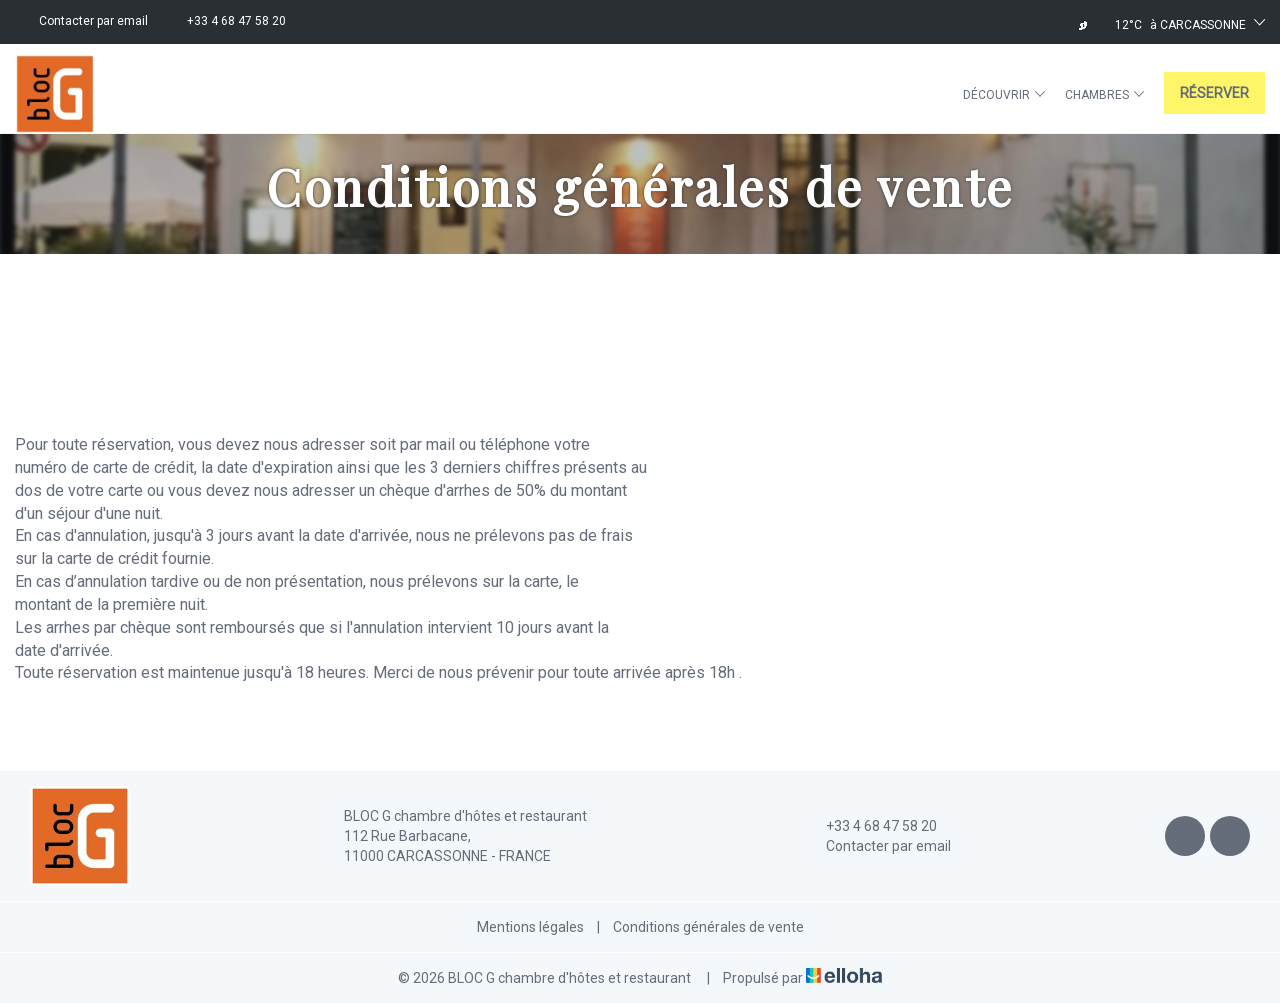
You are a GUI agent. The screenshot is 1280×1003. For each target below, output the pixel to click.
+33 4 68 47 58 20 (870, 826)
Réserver (1214, 93)
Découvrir (1004, 94)
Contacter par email (877, 846)
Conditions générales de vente (708, 927)
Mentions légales (530, 927)
